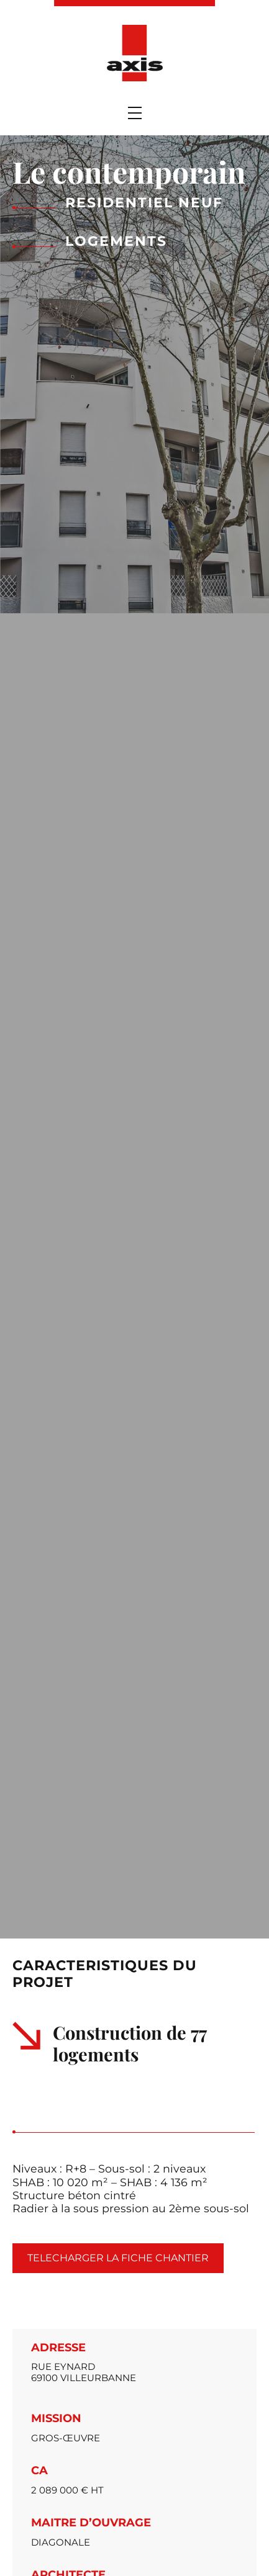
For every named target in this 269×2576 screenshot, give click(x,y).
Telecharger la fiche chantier (118, 2258)
